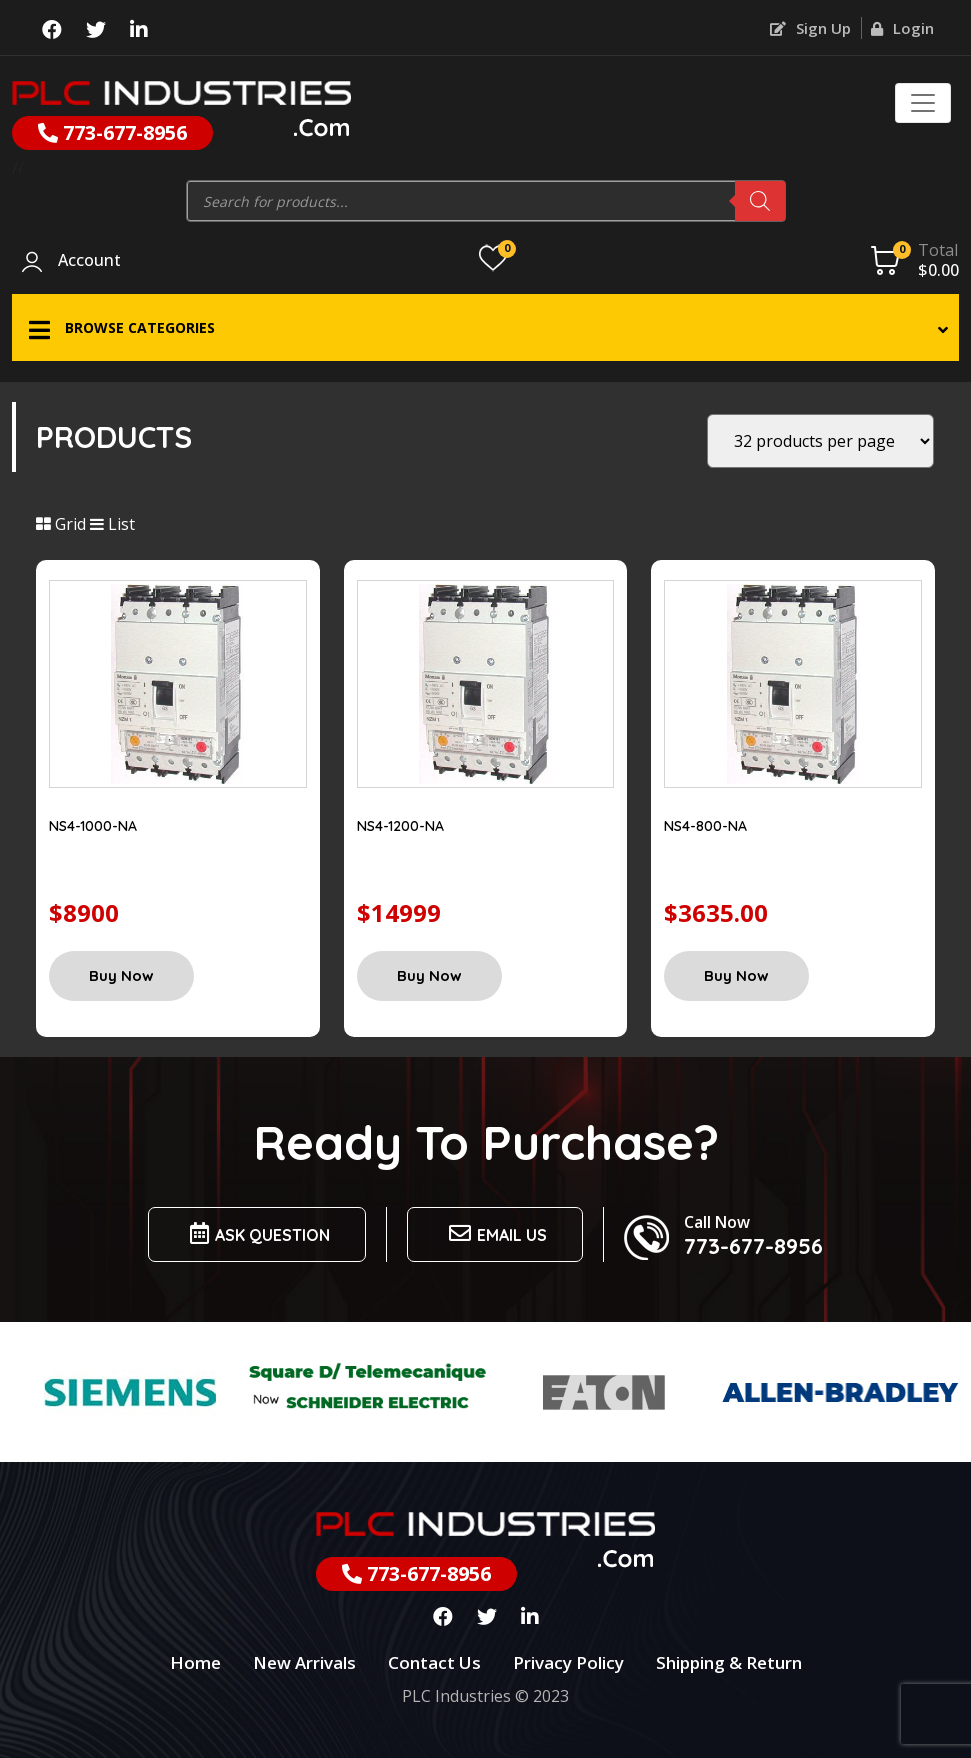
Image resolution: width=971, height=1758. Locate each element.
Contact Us (434, 1662)
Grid (61, 524)
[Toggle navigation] (923, 103)
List (112, 524)
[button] (485, 327)
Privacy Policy (568, 1662)
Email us (495, 1233)
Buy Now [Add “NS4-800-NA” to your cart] (736, 975)
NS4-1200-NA (400, 826)
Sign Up (810, 28)
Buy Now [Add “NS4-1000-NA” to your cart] (121, 975)
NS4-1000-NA (93, 826)
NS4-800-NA (705, 826)
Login (902, 28)
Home (195, 1662)
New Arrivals (304, 1662)
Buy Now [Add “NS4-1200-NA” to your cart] (429, 975)
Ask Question (257, 1233)
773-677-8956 (112, 132)
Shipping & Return (729, 1662)
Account (89, 261)
